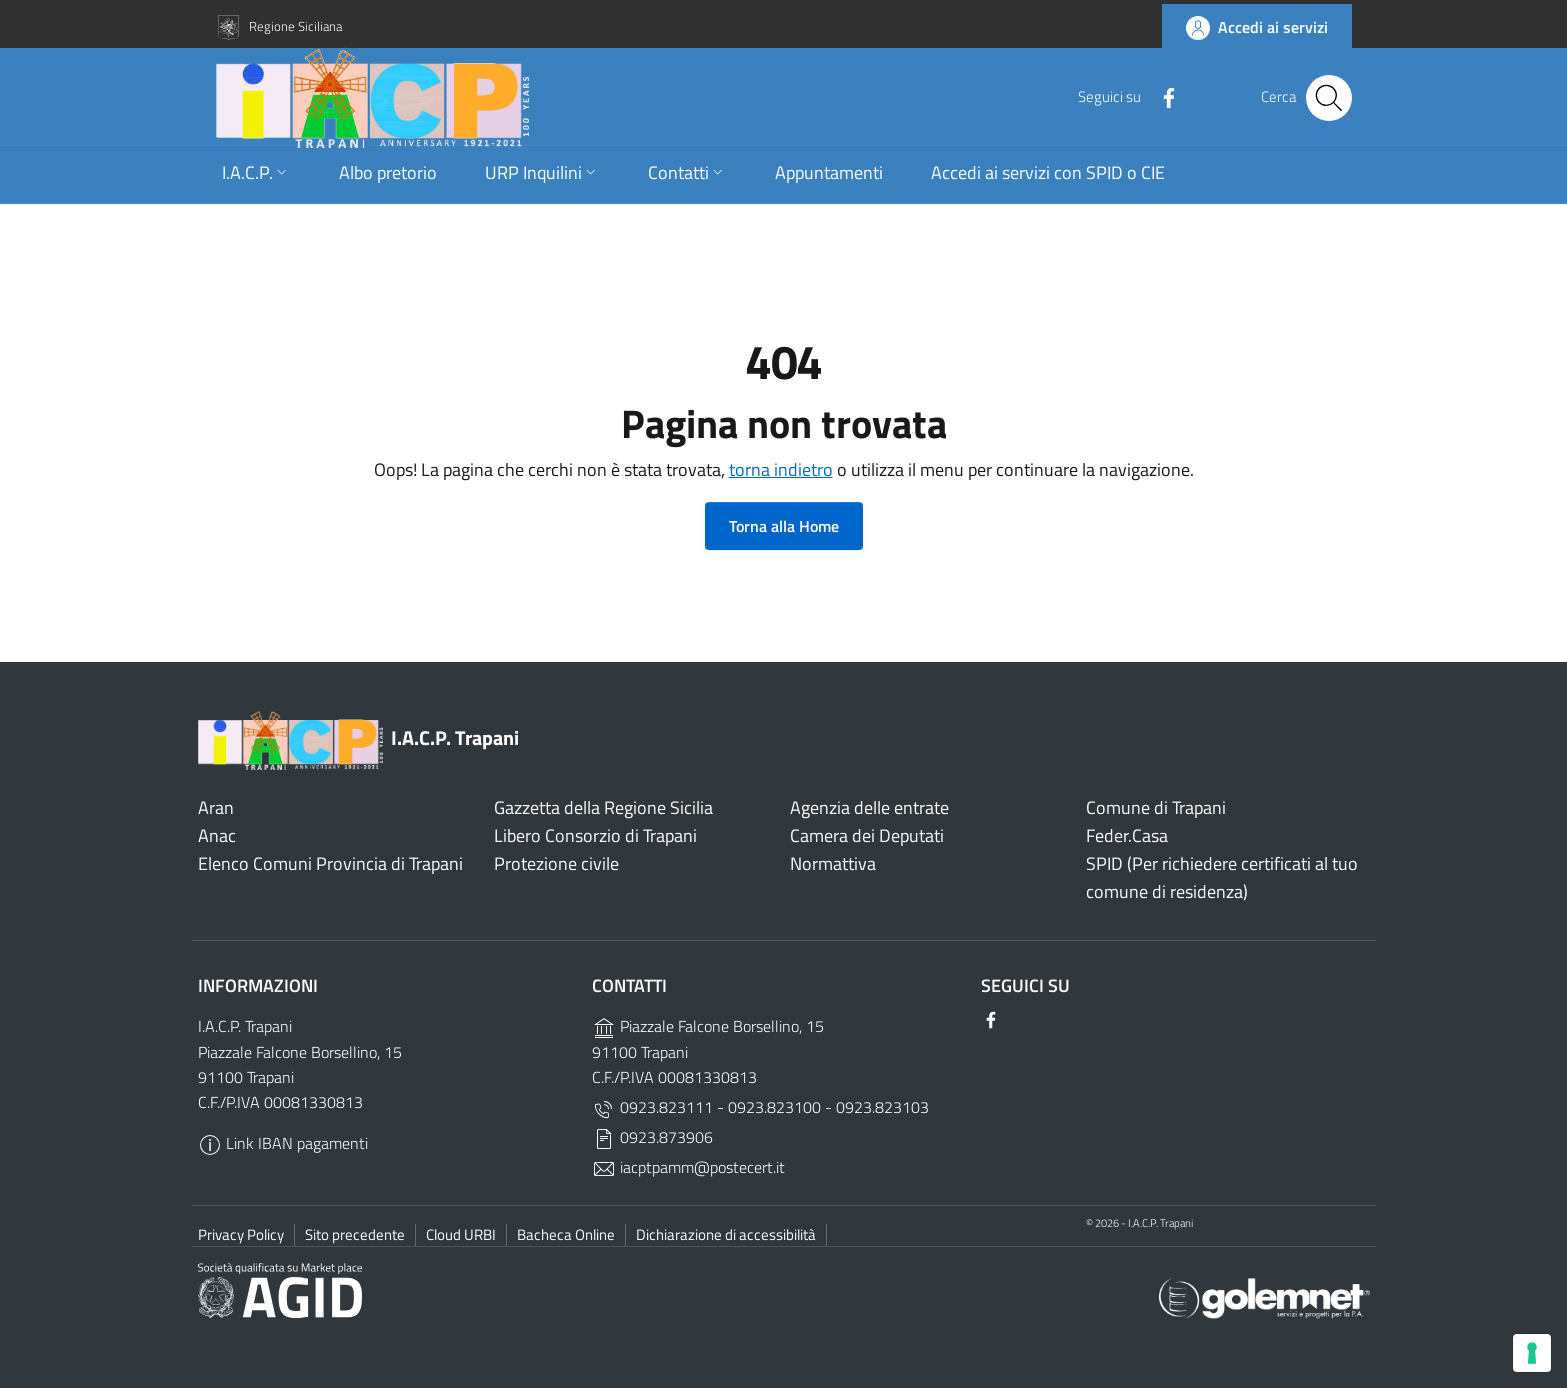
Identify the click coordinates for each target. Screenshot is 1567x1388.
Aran (216, 807)
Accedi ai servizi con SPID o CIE (1048, 195)
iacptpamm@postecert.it (688, 1167)
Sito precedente (355, 1234)
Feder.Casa (1127, 835)
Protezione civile (556, 863)
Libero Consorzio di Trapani (595, 835)
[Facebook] (1159, 110)
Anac (217, 835)
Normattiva (833, 863)
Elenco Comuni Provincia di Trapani (330, 863)
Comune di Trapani (1156, 807)
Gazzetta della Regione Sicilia (603, 807)
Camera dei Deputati (867, 835)
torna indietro (781, 469)
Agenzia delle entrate (869, 807)
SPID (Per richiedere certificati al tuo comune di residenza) (1222, 877)
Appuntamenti (829, 195)
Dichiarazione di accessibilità (726, 1234)
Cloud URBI (461, 1234)
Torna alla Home (784, 526)
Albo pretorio (388, 195)
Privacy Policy (241, 1234)
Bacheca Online (566, 1234)
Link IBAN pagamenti (283, 1143)
